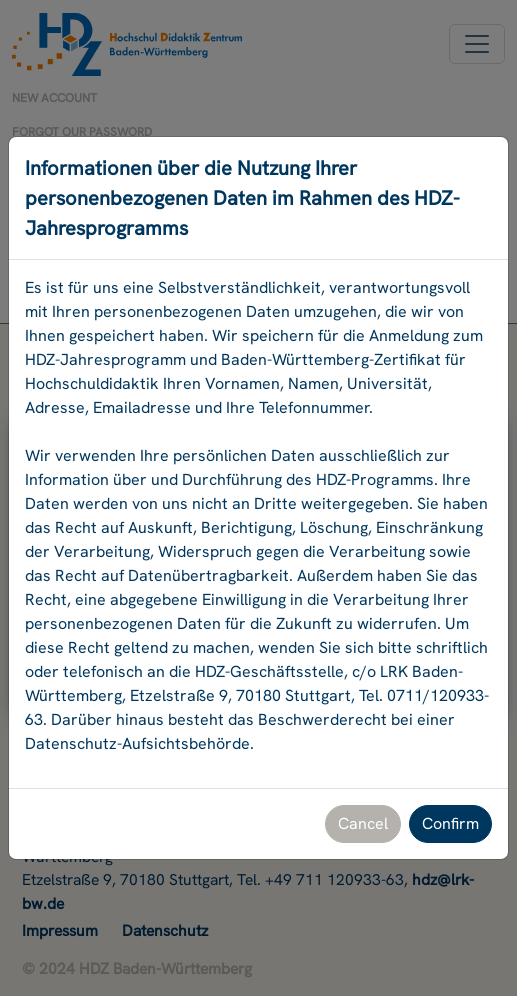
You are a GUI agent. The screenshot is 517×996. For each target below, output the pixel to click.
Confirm (450, 823)
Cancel (363, 823)
